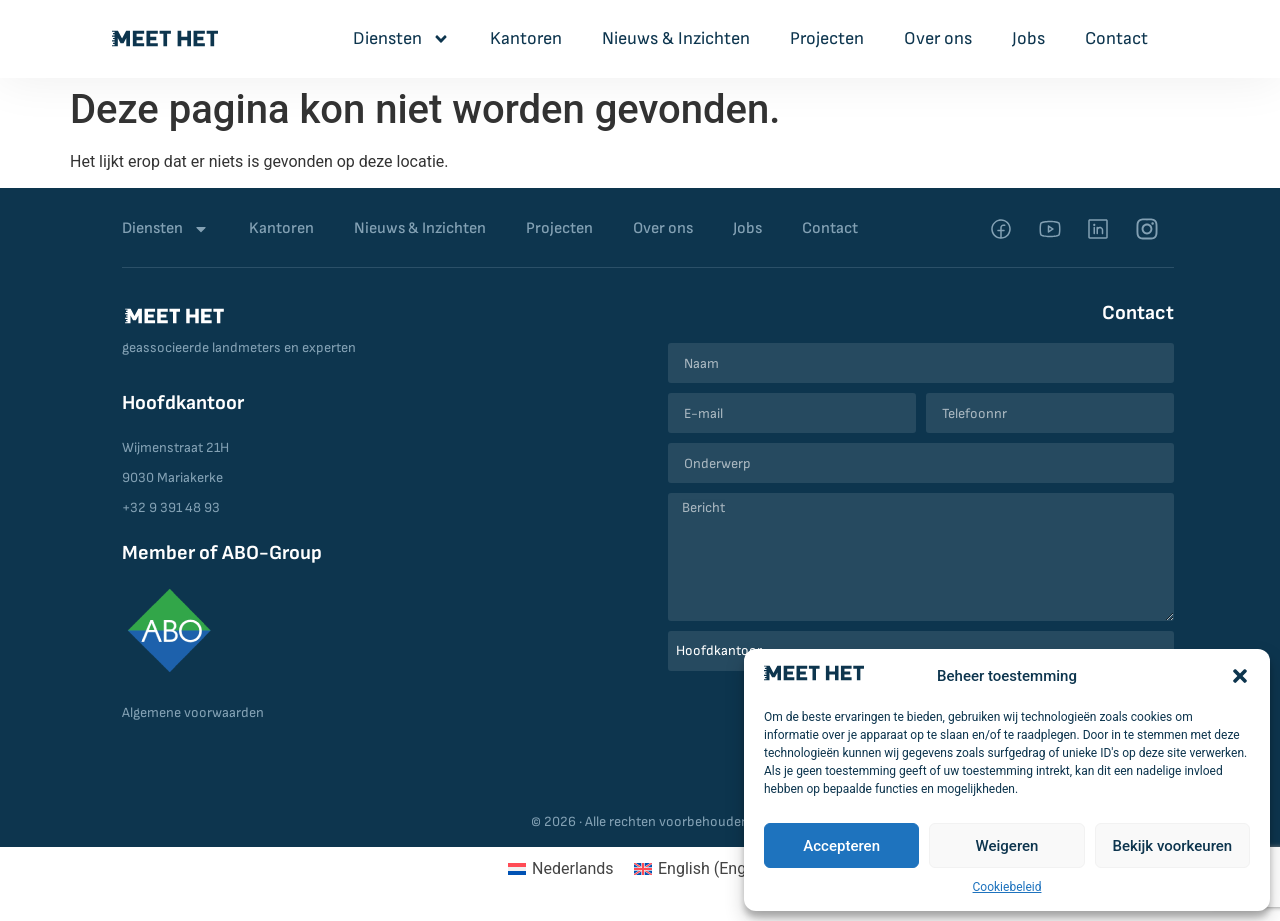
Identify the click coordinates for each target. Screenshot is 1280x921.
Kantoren (526, 38)
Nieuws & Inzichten (676, 38)
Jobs (1028, 38)
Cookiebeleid (1007, 887)
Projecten (827, 38)
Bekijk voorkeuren (1172, 846)
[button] (1240, 676)
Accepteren (841, 846)
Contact (1116, 38)
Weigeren (1007, 846)
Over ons (938, 38)
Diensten (401, 39)
